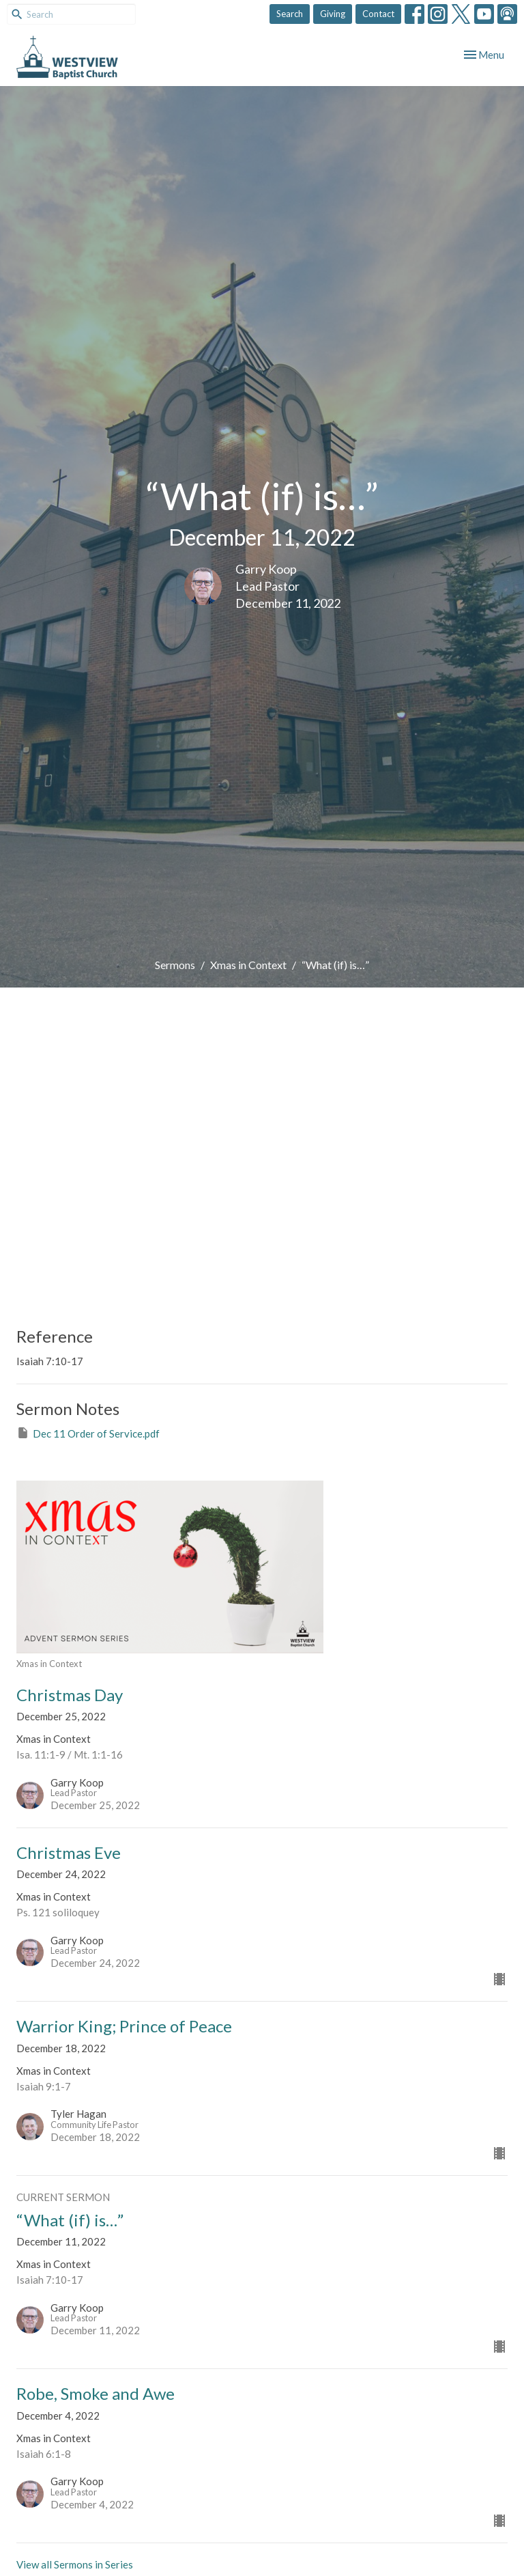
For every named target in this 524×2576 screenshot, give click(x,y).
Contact (378, 13)
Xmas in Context (248, 964)
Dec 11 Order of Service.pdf (88, 1433)
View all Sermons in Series (74, 2564)
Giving (332, 13)
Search (289, 13)
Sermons (175, 964)
